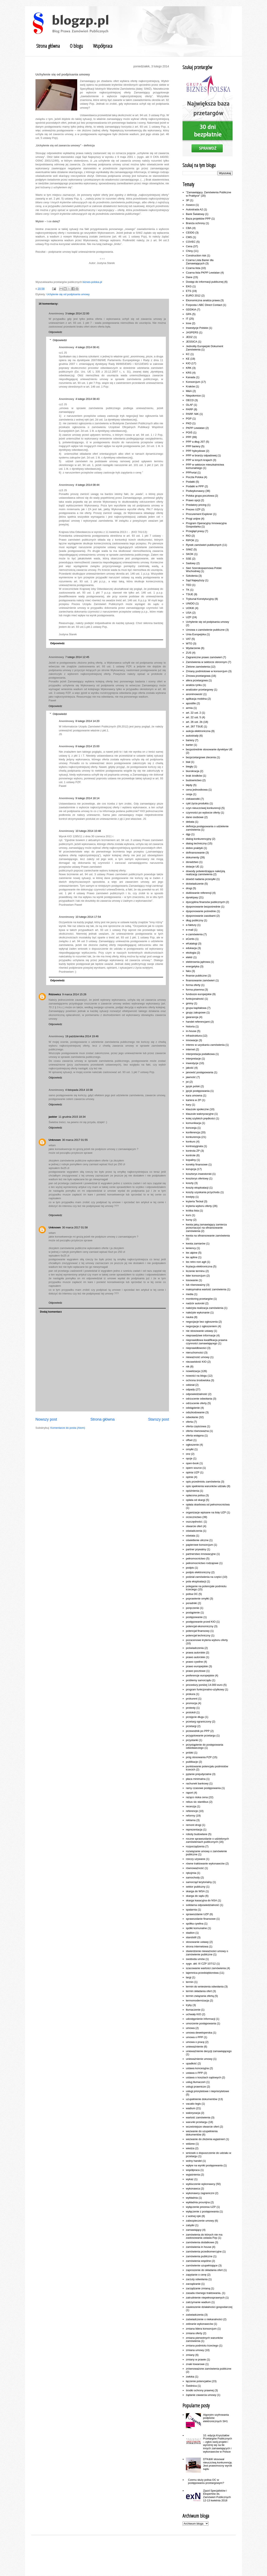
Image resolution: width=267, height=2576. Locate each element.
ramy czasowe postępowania (203, 1788)
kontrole (190, 1155)
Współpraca (102, 45)
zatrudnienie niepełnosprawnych (205, 2297)
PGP (188, 418)
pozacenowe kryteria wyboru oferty (207, 1640)
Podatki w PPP (195, 486)
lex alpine (191, 1252)
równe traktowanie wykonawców (205, 1863)
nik (187, 1366)
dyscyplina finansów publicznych (205, 902)
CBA (188, 228)
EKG (188, 286)
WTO (189, 643)
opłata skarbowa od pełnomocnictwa (208, 1504)
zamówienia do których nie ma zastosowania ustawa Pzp (204, 2236)
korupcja (191, 1169)
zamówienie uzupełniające (202, 2265)
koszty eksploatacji (197, 1187)
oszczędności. (194, 1521)
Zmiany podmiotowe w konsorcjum (206, 671)
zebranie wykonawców (199, 2323)
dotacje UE (192, 866)
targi (188, 1977)
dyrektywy (192, 897)
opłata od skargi (195, 1499)
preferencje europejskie (200, 1675)
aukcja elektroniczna (198, 731)
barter (189, 744)
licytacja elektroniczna (199, 1266)
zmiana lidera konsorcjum (201, 2328)
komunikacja (193, 1123)
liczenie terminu (195, 1271)
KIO (188, 363)
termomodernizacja (197, 2000)
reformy (190, 1815)
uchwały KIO (193, 2014)
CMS (189, 237)
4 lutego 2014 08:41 (87, 347)
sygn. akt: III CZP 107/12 (201, 1963)
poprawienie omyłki (197, 1598)
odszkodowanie (195, 1412)
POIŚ (189, 432)
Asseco (190, 204)
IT (187, 318)
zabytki (190, 2225)
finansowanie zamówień (200, 980)
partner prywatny (196, 1549)
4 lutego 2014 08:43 (87, 398)
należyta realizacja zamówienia (204, 1307)
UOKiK (190, 608)
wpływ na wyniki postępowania (204, 2165)
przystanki (192, 1740)
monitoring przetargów (199, 1298)
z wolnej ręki (193, 2216)
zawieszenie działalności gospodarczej (209, 2307)
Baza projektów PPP (198, 218)
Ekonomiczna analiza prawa (203, 300)
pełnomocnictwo (195, 1558)
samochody (193, 1877)
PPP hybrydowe (195, 450)
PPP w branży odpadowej (201, 455)
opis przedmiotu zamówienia (203, 1481)
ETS (188, 290)
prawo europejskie (197, 1666)
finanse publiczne (196, 975)
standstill (191, 1937)
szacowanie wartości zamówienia (206, 1968)
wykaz (189, 2179)
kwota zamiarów (195, 1243)
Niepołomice (193, 395)
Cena (189, 246)
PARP (189, 409)
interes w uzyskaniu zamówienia (205, 1044)
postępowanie (194, 1617)
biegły (189, 766)
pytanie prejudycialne (198, 1774)
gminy (189, 1003)
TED (188, 584)
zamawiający (193, 2229)
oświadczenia (194, 1530)
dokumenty (192, 857)
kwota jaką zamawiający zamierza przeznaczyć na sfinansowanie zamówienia (206, 1228)
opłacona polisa (195, 1495)
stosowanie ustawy (197, 1941)
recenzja (191, 1806)
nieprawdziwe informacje (200, 1335)
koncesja (191, 1127)
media (189, 1294)
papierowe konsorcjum (199, 1544)
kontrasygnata (194, 1146)
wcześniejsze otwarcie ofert (202, 2126)
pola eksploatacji (196, 1581)
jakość (190, 1067)
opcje (189, 1458)
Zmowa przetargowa (198, 675)
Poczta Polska (194, 477)
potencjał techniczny (198, 1635)
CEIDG (190, 232)
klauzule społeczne (197, 1109)
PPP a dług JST (195, 441)
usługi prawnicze (196, 2086)
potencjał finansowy (197, 1630)
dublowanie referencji (199, 892)
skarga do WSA (195, 1891)
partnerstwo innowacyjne (201, 1553)
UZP (188, 617)
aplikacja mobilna (196, 698)
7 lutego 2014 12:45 (77, 657)
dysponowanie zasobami (200, 915)
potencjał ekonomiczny (199, 1626)
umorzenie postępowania (201, 2023)
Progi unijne (193, 518)
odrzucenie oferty (196, 1403)
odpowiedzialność (196, 1394)
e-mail (189, 929)
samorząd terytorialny (199, 1882)
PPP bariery (193, 446)
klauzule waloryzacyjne (200, 1113)
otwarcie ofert (194, 1526)
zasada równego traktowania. (203, 2293)
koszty (190, 1183)
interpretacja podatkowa (200, 1054)
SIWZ (189, 549)
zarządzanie (193, 2283)
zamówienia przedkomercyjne (204, 2251)
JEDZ (189, 337)
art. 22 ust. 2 (193, 712)
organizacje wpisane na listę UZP (206, 1512)
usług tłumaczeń (195, 2082)
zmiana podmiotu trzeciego (202, 2345)
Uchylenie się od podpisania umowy (68, 294)
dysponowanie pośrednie (201, 911)
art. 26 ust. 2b (194, 721)
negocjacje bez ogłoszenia (202, 1321)
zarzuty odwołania (197, 2279)
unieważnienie (194, 2046)
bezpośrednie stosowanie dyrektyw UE (209, 749)
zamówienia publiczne (199, 2256)
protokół (190, 1712)
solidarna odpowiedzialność (202, 1905)
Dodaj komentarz (51, 1311)
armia (189, 707)
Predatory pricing (196, 504)
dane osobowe (195, 817)
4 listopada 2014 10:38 (79, 1089)
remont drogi (193, 1825)
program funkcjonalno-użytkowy (205, 1689)
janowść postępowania (199, 1072)
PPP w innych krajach (199, 460)
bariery (190, 740)
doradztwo (192, 862)
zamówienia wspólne (198, 2260)
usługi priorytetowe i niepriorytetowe (207, 2091)
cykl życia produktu (197, 803)
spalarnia (191, 1909)
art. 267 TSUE (194, 726)
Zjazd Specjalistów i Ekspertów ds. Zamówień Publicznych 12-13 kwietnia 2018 (217, 2495)
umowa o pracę (195, 2042)
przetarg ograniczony (198, 1721)
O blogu (76, 45)
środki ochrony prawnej (200, 2390)
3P (187, 200)
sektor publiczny (195, 1886)
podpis (190, 1567)
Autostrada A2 (194, 209)
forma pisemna (195, 989)
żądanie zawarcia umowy (201, 2394)
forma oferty (193, 985)
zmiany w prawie (196, 2359)
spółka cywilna (194, 1923)
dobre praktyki (194, 848)
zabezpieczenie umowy (200, 2220)
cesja (189, 794)
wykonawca (193, 2188)
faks (188, 971)
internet (190, 1049)
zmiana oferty (194, 2333)
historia (190, 1026)
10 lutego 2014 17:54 (88, 916)
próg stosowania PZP (199, 1757)
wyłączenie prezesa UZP (201, 2206)
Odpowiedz (55, 332)
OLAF (189, 404)
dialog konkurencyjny (198, 838)
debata (190, 821)
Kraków (190, 386)
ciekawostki (193, 798)
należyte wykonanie (197, 1312)
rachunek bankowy (197, 1783)
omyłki (190, 1449)
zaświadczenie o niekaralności (204, 2319)
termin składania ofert (199, 1991)
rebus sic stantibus (197, 1801)
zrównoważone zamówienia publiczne (208, 2368)
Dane (189, 277)
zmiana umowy (195, 2350)
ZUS (188, 652)
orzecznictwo (194, 1517)
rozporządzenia (195, 1846)
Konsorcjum (193, 381)
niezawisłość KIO (196, 1361)
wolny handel (194, 2160)
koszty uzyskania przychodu (203, 1192)
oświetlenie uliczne (197, 1540)
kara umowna (194, 1095)
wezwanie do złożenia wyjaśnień (205, 2139)
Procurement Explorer (199, 514)
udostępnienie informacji (200, 2018)
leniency (191, 1248)
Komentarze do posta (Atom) (67, 1427)
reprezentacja (194, 1829)
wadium (190, 2108)
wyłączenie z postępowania (202, 2211)
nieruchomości (194, 1352)
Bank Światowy (195, 214)
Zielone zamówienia (198, 666)
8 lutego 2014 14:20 (87, 721)
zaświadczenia (195, 2314)
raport (189, 1792)
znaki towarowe (195, 2364)
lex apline (191, 1257)
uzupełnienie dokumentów (201, 2099)
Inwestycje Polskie (197, 327)
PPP (188, 437)
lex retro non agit (196, 1261)
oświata (190, 1535)
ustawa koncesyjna (197, 2068)
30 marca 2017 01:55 (75, 1139)
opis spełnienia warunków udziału (206, 1486)
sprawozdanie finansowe (200, 1918)
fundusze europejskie (199, 994)
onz (188, 1453)
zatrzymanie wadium (198, 2302)
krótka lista (192, 1210)
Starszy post (158, 1419)
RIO (188, 535)
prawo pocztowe (195, 1670)
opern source (194, 1467)
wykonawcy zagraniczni (200, 2193)
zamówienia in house (198, 2246)
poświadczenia (195, 1648)
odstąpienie (193, 1407)
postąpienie (193, 1612)
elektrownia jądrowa (198, 961)
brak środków (194, 775)
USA (188, 612)
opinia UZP (192, 1472)
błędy (189, 785)
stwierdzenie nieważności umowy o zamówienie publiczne (207, 1953)
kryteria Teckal (194, 1201)
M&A (189, 391)
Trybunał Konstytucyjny (200, 598)
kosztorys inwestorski (199, 1173)
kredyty (190, 1196)
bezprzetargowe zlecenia (201, 757)
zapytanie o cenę (196, 2274)
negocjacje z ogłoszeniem (201, 1326)
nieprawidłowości (196, 1348)
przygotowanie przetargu (200, 1735)
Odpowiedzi (60, 339)
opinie (189, 1477)
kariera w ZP (193, 1100)
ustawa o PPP (194, 2072)
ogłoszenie (192, 1444)
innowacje (192, 1040)
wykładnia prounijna (198, 2202)
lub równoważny (195, 1284)
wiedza (190, 2148)
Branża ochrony (195, 223)
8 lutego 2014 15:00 (87, 746)
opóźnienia (192, 1490)
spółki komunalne (196, 1928)
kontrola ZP (193, 1150)
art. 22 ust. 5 (193, 717)
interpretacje (193, 1058)
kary (188, 1104)
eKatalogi (191, 943)
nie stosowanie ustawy (199, 1330)
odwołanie (192, 1417)
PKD (188, 423)
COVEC (190, 241)
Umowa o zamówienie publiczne (205, 629)
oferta (189, 1421)
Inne (188, 323)
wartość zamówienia (198, 2117)
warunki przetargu (196, 2122)
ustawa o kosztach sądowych (203, 2077)
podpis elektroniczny (198, 1572)
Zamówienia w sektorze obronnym (206, 662)
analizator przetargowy (199, 689)
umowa (190, 2028)
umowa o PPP (194, 2037)
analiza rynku (194, 685)
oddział (190, 1384)
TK (187, 589)
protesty (190, 1707)
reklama (190, 1820)
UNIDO (190, 603)
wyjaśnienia (193, 2174)
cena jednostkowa (197, 789)
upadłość (191, 2063)
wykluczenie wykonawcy (200, 2184)
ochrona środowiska (198, 1380)
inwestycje (192, 1063)
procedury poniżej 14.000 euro (204, 1684)
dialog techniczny (196, 843)
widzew (190, 2143)
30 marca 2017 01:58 (75, 1227)
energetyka (192, 966)
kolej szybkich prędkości (200, 1118)
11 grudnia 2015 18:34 (72, 1116)
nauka (189, 1317)
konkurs (190, 1141)
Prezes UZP (193, 509)
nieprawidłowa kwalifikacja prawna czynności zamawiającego (206, 1341)
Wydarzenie (193, 648)
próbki (189, 1752)
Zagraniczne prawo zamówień (204, 657)
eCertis (190, 938)
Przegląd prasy (195, 531)
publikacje (192, 1761)
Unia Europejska (196, 634)
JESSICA (191, 341)
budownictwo (194, 780)
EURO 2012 (193, 295)
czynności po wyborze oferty (203, 812)
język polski (193, 1086)
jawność (191, 1077)
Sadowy (190, 563)
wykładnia (192, 2197)
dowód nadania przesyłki (200, 879)
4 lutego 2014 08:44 (87, 484)
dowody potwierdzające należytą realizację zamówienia (205, 873)
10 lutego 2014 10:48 (88, 830)
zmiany (190, 2354)
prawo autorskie (195, 1657)
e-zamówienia (194, 934)
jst (187, 1081)
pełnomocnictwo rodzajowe (202, 1563)
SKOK (189, 554)
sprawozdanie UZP (197, 1914)
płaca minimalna (195, 1778)
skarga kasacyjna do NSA (201, 1900)
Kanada (190, 377)
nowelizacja (193, 1371)
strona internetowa (197, 1946)
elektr (189, 957)
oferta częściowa (196, 1426)
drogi (189, 888)
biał (188, 761)
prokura (190, 1694)
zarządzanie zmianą (198, 2288)
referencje (192, 1811)
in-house (191, 1031)
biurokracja (192, 771)
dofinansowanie (195, 852)
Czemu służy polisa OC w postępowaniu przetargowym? (206, 2481)
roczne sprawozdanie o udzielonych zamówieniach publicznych (207, 1840)
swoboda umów (195, 1959)
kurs (188, 1215)
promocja (191, 1703)
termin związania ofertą (200, 1995)
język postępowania (197, 1090)
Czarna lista (193, 268)
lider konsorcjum (196, 1275)
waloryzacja (193, 2112)
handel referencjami (198, 1021)
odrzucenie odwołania (199, 1398)
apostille (191, 703)
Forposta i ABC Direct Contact (204, 304)
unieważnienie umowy (199, 2058)
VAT (188, 638)
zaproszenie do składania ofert (204, 2270)
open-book (192, 1463)
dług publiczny (194, 920)
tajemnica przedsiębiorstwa (202, 1972)
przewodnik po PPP (197, 1730)
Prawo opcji (193, 500)
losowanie (192, 1280)
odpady (190, 1389)
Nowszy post (46, 1419)
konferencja (193, 1132)
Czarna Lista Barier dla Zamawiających (199, 262)
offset (189, 1440)
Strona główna (48, 45)
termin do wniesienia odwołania (205, 1986)
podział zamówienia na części (204, 1576)
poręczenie (192, 1607)
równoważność (195, 1868)
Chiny (189, 250)
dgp (188, 834)
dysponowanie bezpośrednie (203, 906)
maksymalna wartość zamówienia (206, 1289)
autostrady (192, 735)
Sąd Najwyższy (195, 580)
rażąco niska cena (197, 1797)
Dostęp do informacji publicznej (204, 281)
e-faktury (191, 924)
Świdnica (191, 2385)
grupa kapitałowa (196, 1007)
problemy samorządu (198, 1680)
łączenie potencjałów (198, 2381)
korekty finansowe (197, 1164)
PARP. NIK (192, 414)
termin (189, 1981)
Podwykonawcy (195, 490)
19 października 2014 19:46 (82, 1036)
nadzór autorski (195, 1303)
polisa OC (192, 1594)
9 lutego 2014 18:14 (87, 798)
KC (188, 354)
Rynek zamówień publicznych (204, 544)
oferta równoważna (197, 1430)
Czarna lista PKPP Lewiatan (203, 272)
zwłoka (190, 2376)
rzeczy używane (195, 1858)
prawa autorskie (195, 1652)
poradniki (191, 1603)
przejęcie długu (195, 1717)
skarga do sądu (195, 1895)
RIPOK (190, 540)
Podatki (190, 481)
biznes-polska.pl (92, 282)
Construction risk (196, 255)
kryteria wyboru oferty (199, 1206)
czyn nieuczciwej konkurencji (203, 808)
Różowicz (55, 994)
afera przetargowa (197, 680)
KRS (188, 372)
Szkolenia (192, 575)
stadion (190, 1932)
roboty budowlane (196, 1834)
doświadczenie (195, 883)
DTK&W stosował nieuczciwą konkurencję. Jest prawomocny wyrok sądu (217, 2464)
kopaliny (191, 1159)
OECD (190, 400)
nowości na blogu (196, 1375)
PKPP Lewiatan (195, 427)
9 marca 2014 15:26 (74, 994)
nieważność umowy (197, 1357)
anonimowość (194, 694)
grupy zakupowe (196, 1012)
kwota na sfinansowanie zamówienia (208, 1235)
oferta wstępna (195, 1435)
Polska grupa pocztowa (200, 495)
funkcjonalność (195, 998)
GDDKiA (191, 309)
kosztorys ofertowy (197, 1178)
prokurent (191, 1698)
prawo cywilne (194, 1661)
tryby (189, 2005)
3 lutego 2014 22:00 (77, 313)
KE (187, 358)
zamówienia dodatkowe (200, 2242)
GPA (188, 314)
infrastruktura (194, 1035)
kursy (189, 1219)
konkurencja (193, 1137)
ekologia (191, 952)
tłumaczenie (193, 2009)
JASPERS (192, 332)
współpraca (193, 2170)
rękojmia (191, 1872)
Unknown (55, 1139)
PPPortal (191, 472)
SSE (188, 558)
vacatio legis (193, 2103)
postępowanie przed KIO (200, 1621)
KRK (188, 367)
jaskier (53, 1116)
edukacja (191, 948)
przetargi (191, 1726)
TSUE (189, 594)
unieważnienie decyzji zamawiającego (209, 2051)
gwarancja (192, 1017)
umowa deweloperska (199, 2032)
